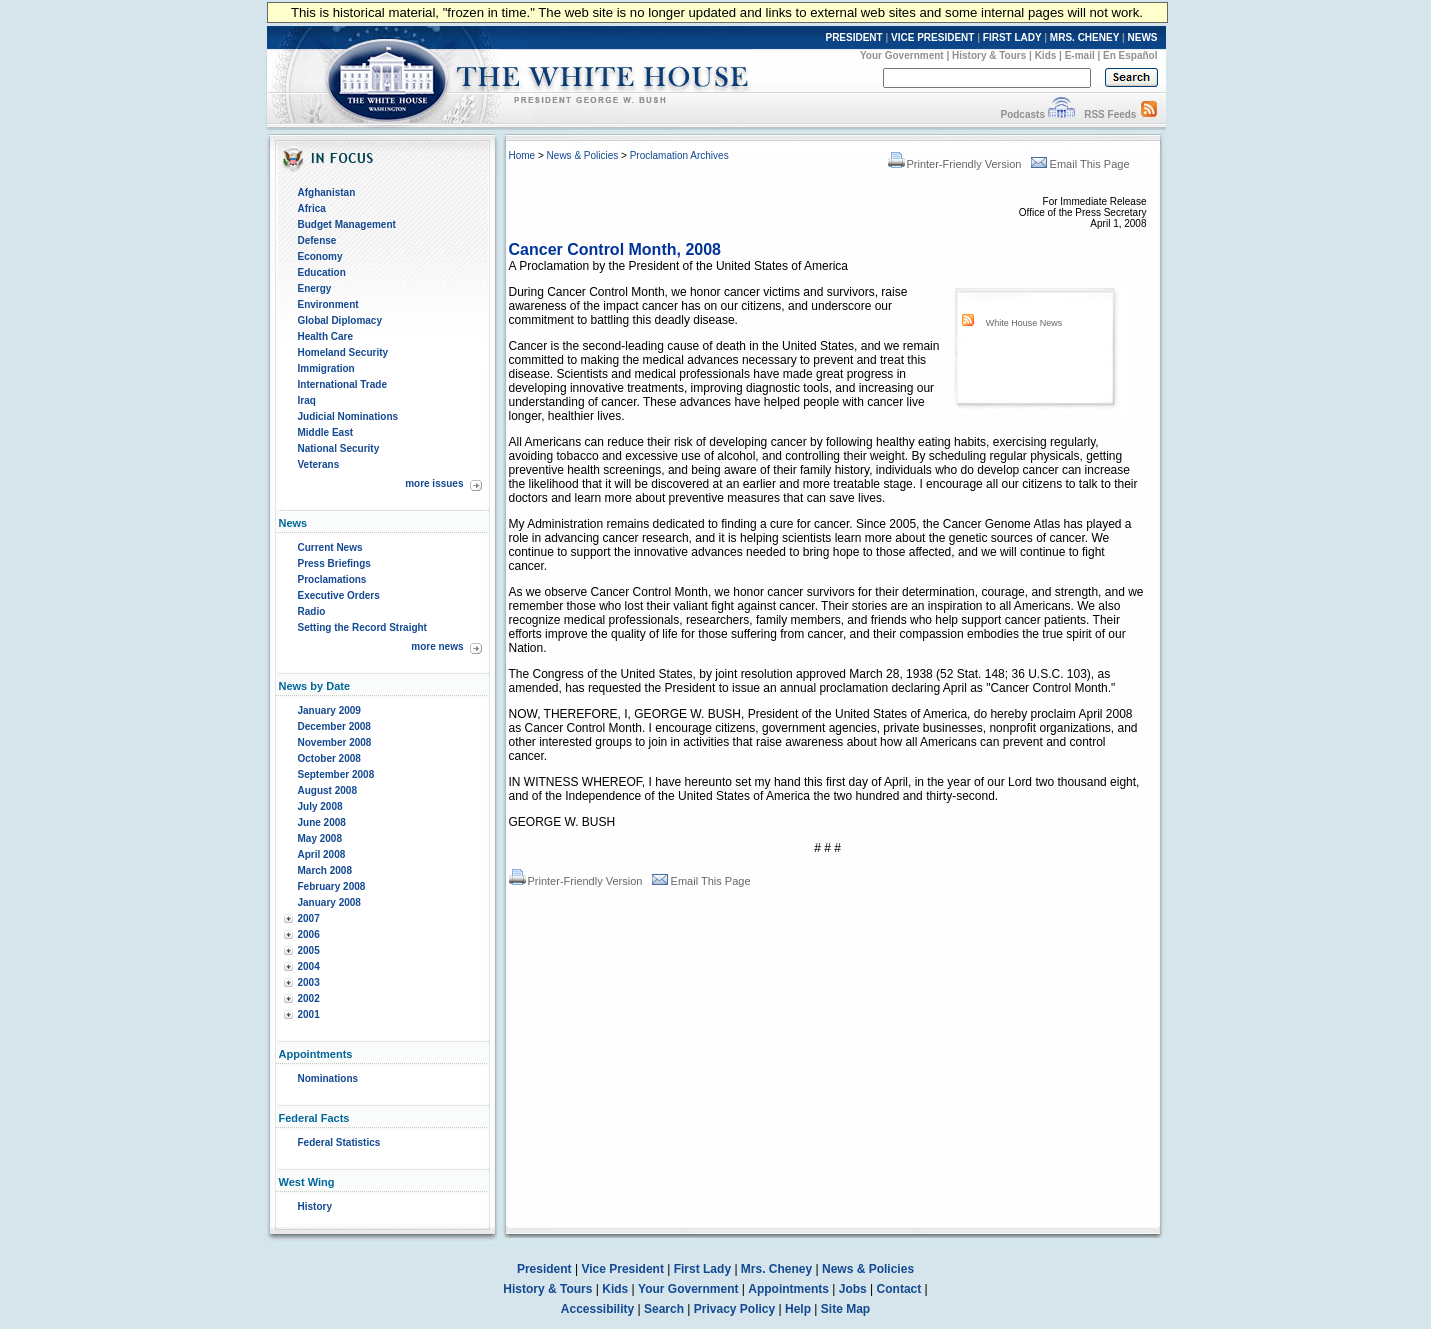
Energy (315, 288)
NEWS (1143, 37)
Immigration (326, 368)
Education (322, 272)
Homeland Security (343, 352)
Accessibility (597, 1309)
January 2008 (329, 902)
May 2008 (320, 838)
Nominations (328, 1078)
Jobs (853, 1289)
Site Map (845, 1309)
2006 (309, 934)
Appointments (788, 1289)
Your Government (902, 55)
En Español (1130, 55)
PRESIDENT (853, 37)
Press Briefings (334, 563)
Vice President (622, 1269)
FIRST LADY (1012, 37)
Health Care (326, 336)
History (315, 1206)
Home (522, 155)
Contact (899, 1289)
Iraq (307, 400)
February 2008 (332, 886)
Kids (1046, 55)
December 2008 (334, 726)
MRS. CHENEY (1084, 37)
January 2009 (329, 710)
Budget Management (347, 224)
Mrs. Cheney (776, 1269)
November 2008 (335, 742)
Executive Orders (339, 595)
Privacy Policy (734, 1309)
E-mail (1080, 55)
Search (664, 1309)
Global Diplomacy (340, 320)
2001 (309, 1014)
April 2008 (322, 854)
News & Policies (583, 155)
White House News (1024, 323)
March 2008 (325, 870)
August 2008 (327, 790)
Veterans (319, 464)
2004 (309, 966)
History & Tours (989, 55)
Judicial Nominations (348, 416)
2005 (309, 950)
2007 (309, 918)
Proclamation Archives (679, 155)
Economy (320, 256)
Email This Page (1080, 164)
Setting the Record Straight (362, 627)
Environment (328, 304)
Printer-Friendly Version (955, 164)
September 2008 (336, 774)
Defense (317, 240)
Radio (312, 611)
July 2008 (320, 806)
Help (798, 1309)
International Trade (342, 384)
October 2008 (329, 758)
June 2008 (322, 822)
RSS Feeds (1110, 114)
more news (437, 646)
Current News (330, 547)
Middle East (326, 432)
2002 (309, 998)
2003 (309, 982)
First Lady (702, 1269)
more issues (434, 483)
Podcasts (1022, 114)
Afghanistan (327, 192)
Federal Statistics (339, 1142)
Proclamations (332, 579)
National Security (339, 448)
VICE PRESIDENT (932, 37)
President (544, 1269)
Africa (312, 208)
